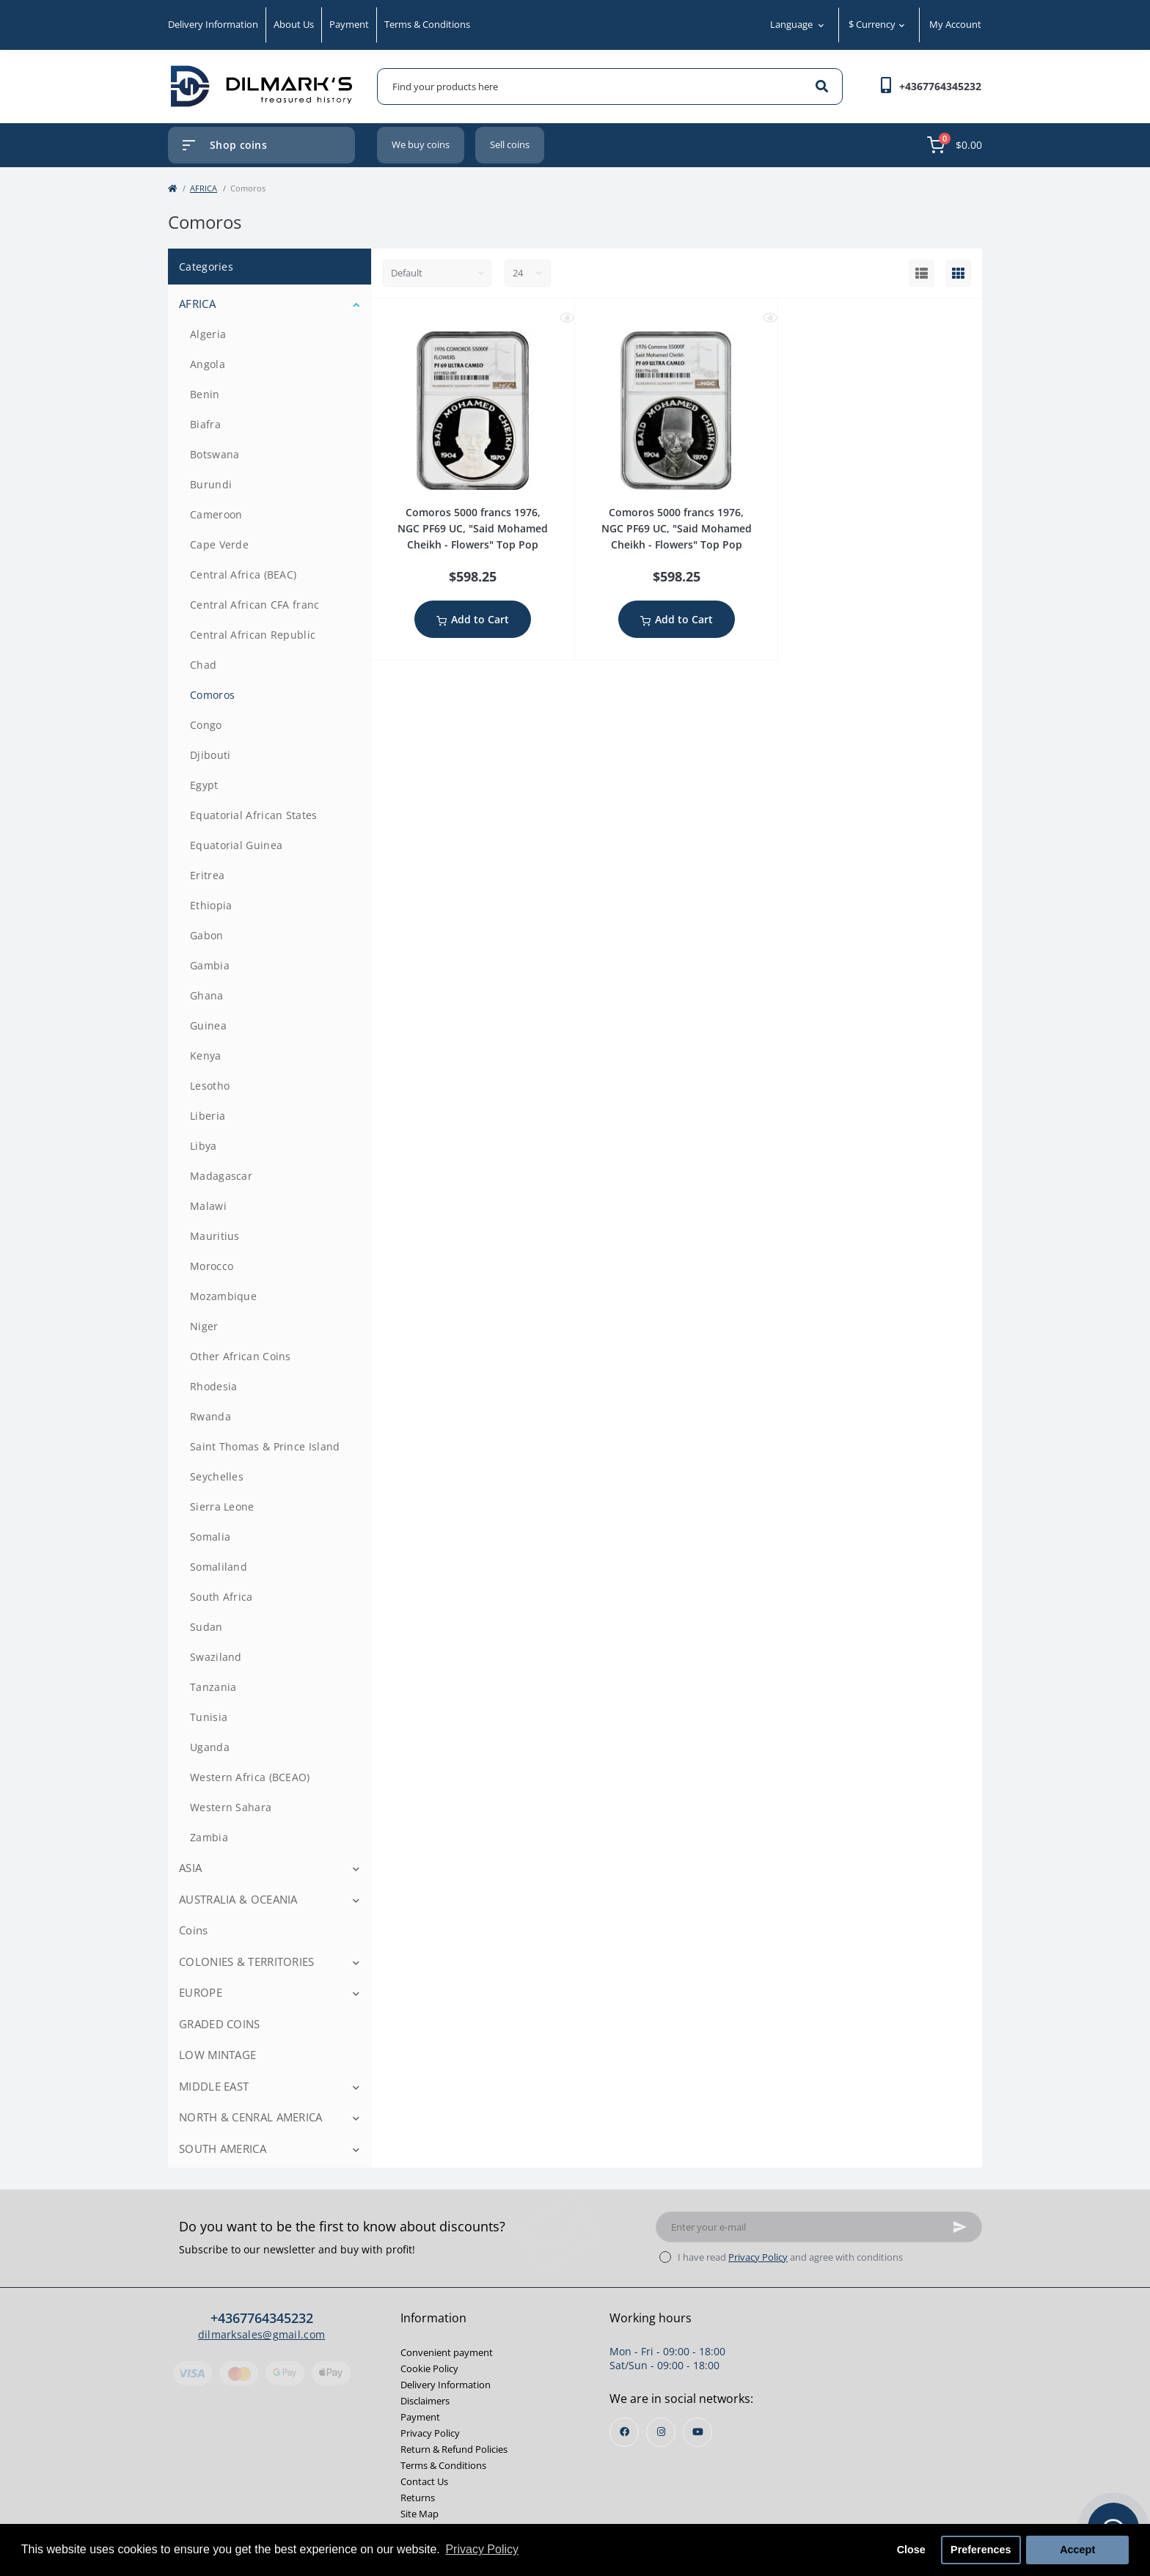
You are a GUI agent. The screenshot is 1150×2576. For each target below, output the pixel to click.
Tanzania (213, 1687)
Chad (203, 665)
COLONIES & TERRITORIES (247, 1961)
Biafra (205, 424)
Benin (205, 394)
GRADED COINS (219, 2024)
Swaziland (216, 1657)
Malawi (208, 1206)
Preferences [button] (981, 2549)
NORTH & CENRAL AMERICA (251, 2117)
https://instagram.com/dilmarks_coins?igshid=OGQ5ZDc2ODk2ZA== (661, 2432)
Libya (203, 1146)
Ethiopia (211, 905)
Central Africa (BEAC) (243, 574)
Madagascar (221, 1176)
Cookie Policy (429, 2368)
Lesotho (210, 1086)
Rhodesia (213, 1386)
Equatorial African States (254, 815)
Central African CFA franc (255, 605)
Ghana (207, 995)
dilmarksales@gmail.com (262, 2334)
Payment (349, 24)
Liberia (207, 1116)
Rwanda (210, 1416)
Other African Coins (240, 1356)
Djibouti (210, 755)
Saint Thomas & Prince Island (265, 1446)
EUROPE (200, 1992)
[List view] (921, 273)
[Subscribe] (960, 2227)
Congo (206, 725)
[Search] (822, 87)
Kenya (205, 1056)
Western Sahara (230, 1807)
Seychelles (216, 1476)
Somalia (210, 1537)
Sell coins (510, 144)
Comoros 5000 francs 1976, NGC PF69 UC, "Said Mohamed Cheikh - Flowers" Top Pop (473, 528)
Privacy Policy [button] (482, 2549)
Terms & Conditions (427, 24)
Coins (193, 1930)
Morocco (211, 1266)
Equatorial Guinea (236, 845)
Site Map (419, 2513)
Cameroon (216, 514)
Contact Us (424, 2481)
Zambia (209, 1837)
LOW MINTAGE (217, 2054)
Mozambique (223, 1296)
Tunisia (208, 1717)
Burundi (211, 484)
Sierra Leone (222, 1506)
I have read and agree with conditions (790, 2257)
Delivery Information (213, 24)
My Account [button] (955, 24)
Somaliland (218, 1567)
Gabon (207, 935)
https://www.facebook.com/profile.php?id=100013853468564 (624, 2432)
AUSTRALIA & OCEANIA (238, 1899)
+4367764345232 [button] (261, 2318)
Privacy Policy (758, 2257)
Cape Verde (219, 544)
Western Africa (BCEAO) (250, 1777)
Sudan (206, 1627)
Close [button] (911, 2549)
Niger (204, 1326)
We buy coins (421, 144)
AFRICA (203, 188)
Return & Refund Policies (454, 2449)
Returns (417, 2497)
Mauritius (215, 1236)
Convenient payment (446, 2352)
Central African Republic (252, 635)
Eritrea (207, 875)
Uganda (210, 1747)
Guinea (208, 1025)
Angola (207, 364)
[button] (940, 86)
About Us (294, 24)
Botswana (214, 454)
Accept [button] (1077, 2549)
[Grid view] (958, 273)
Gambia (210, 965)
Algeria (208, 334)
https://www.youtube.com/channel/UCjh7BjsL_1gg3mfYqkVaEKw (697, 2432)
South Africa (221, 1597)
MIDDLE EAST (214, 2086)
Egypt (204, 785)
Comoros (212, 695)
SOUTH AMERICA (222, 2148)
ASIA (190, 1867)
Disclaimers (425, 2400)
